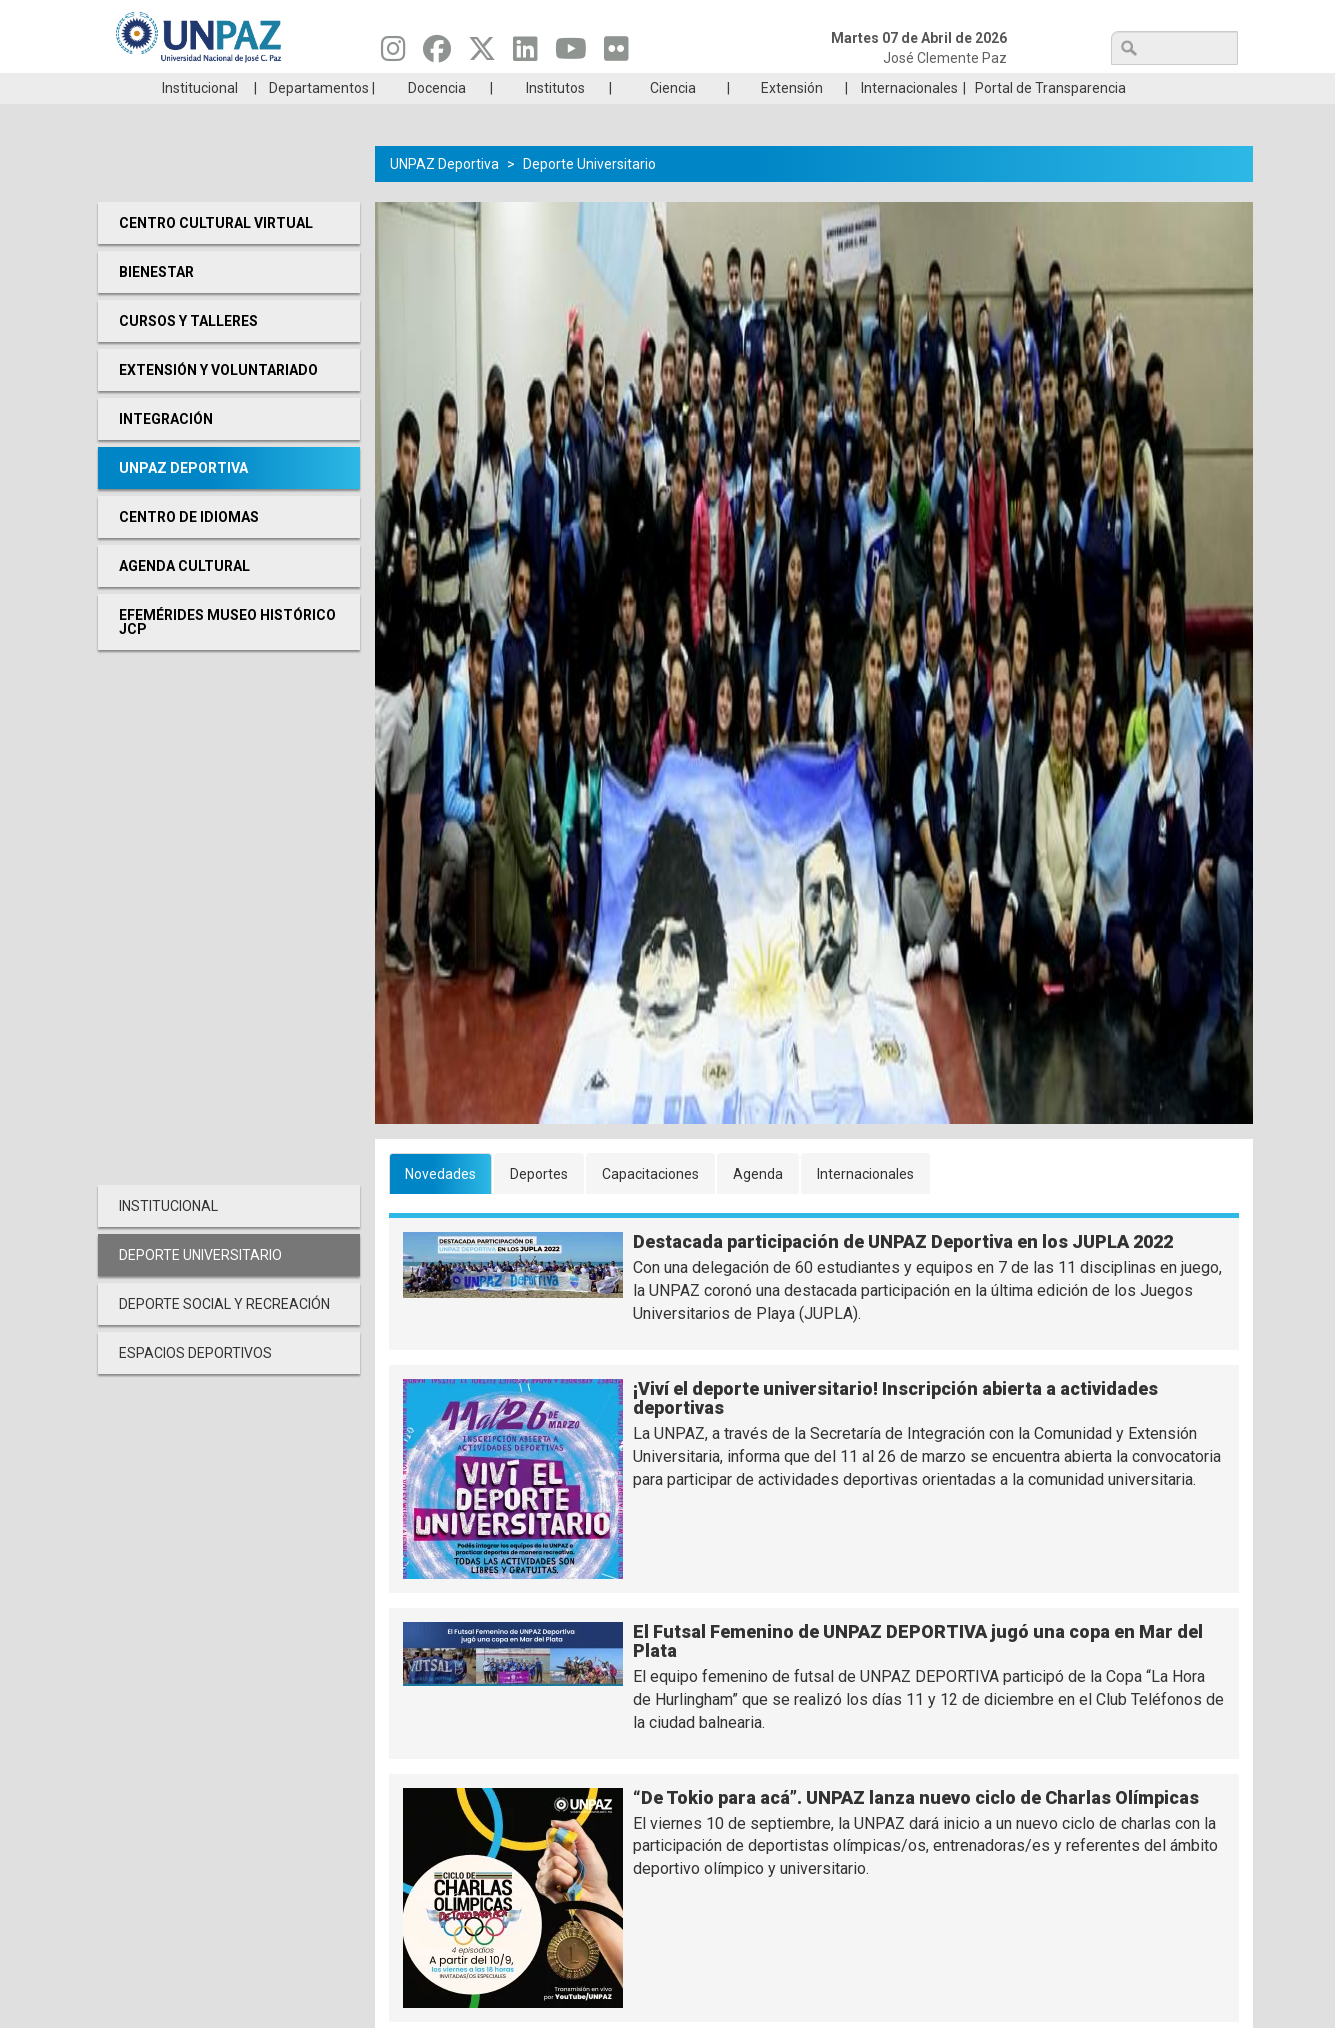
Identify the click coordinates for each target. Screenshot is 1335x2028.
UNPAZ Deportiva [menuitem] (183, 498)
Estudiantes (761, 88)
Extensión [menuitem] (792, 118)
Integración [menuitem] (166, 449)
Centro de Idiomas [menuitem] (189, 547)
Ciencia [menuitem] (673, 118)
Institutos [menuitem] (555, 118)
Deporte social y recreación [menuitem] (224, 1334)
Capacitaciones (650, 1204)
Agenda (758, 1204)
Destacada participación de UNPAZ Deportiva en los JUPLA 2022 (903, 1271)
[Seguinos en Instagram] (393, 54)
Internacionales (865, 1204)
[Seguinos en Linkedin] (525, 54)
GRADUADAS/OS (951, 88)
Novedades (440, 1204)
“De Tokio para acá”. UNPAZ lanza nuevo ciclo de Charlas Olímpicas (916, 1827)
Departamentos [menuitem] (319, 118)
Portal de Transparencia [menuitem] (1050, 118)
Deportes (539, 1204)
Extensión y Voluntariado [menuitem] (218, 400)
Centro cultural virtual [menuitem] (216, 253)
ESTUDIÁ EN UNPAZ (382, 88)
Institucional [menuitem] (200, 118)
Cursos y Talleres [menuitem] (188, 351)
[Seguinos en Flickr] (616, 54)
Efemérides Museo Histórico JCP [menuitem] (227, 652)
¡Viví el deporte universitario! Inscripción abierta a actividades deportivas (895, 1428)
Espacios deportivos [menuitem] (195, 1383)
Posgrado (1141, 88)
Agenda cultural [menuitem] (184, 596)
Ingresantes (572, 88)
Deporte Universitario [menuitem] (200, 1285)
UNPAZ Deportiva (444, 194)
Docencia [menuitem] (437, 118)
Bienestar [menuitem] (156, 302)
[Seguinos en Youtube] (571, 54)
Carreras (192, 88)
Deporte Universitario (589, 194)
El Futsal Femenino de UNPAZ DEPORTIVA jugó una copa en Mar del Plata (918, 1671)
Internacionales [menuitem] (909, 118)
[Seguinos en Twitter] (482, 54)
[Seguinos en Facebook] (437, 54)
